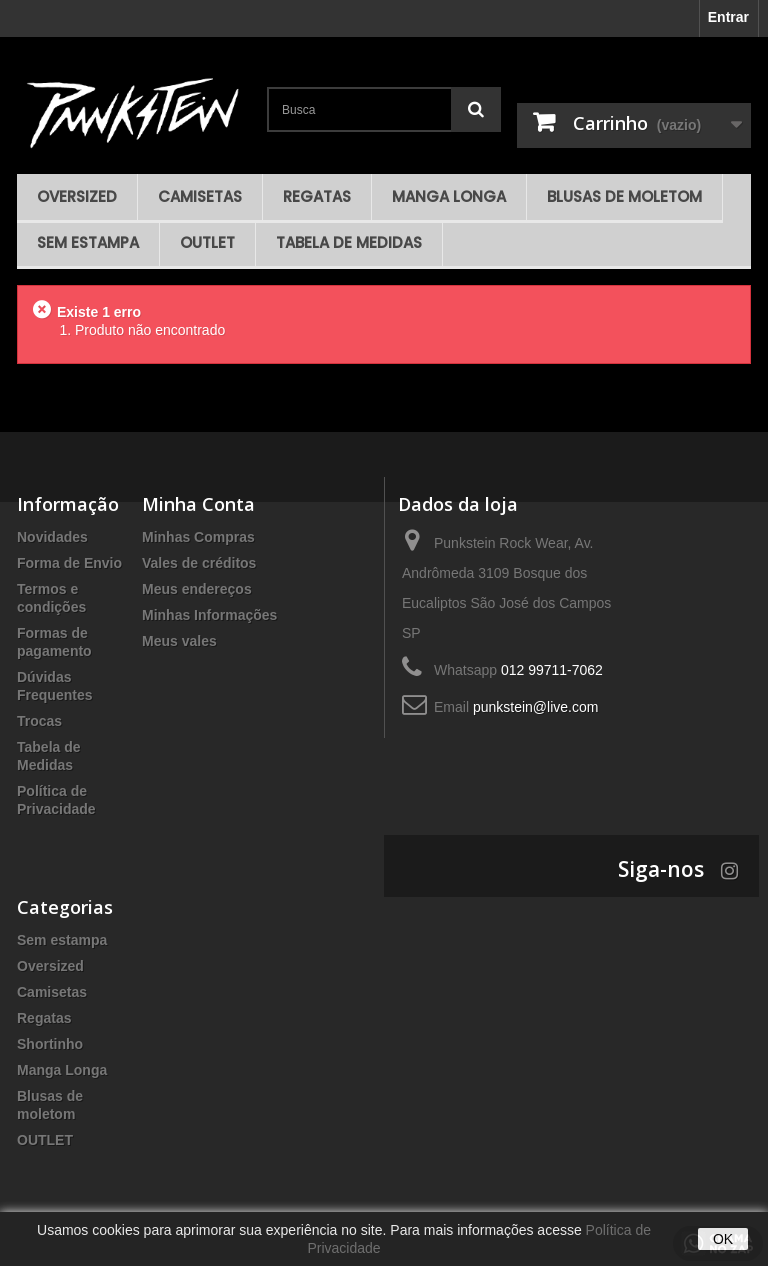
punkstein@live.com (536, 707)
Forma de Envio (69, 563)
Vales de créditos (199, 563)
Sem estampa (88, 242)
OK (723, 1239)
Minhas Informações (209, 615)
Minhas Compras (198, 537)
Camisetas (200, 196)
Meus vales (179, 641)
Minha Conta (198, 504)
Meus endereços (197, 589)
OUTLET (207, 242)
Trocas (39, 721)
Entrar (728, 17)
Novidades (52, 537)
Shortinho (50, 1044)
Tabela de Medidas (349, 242)
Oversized (77, 196)
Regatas (317, 196)
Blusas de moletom (624, 196)
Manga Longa (449, 196)
